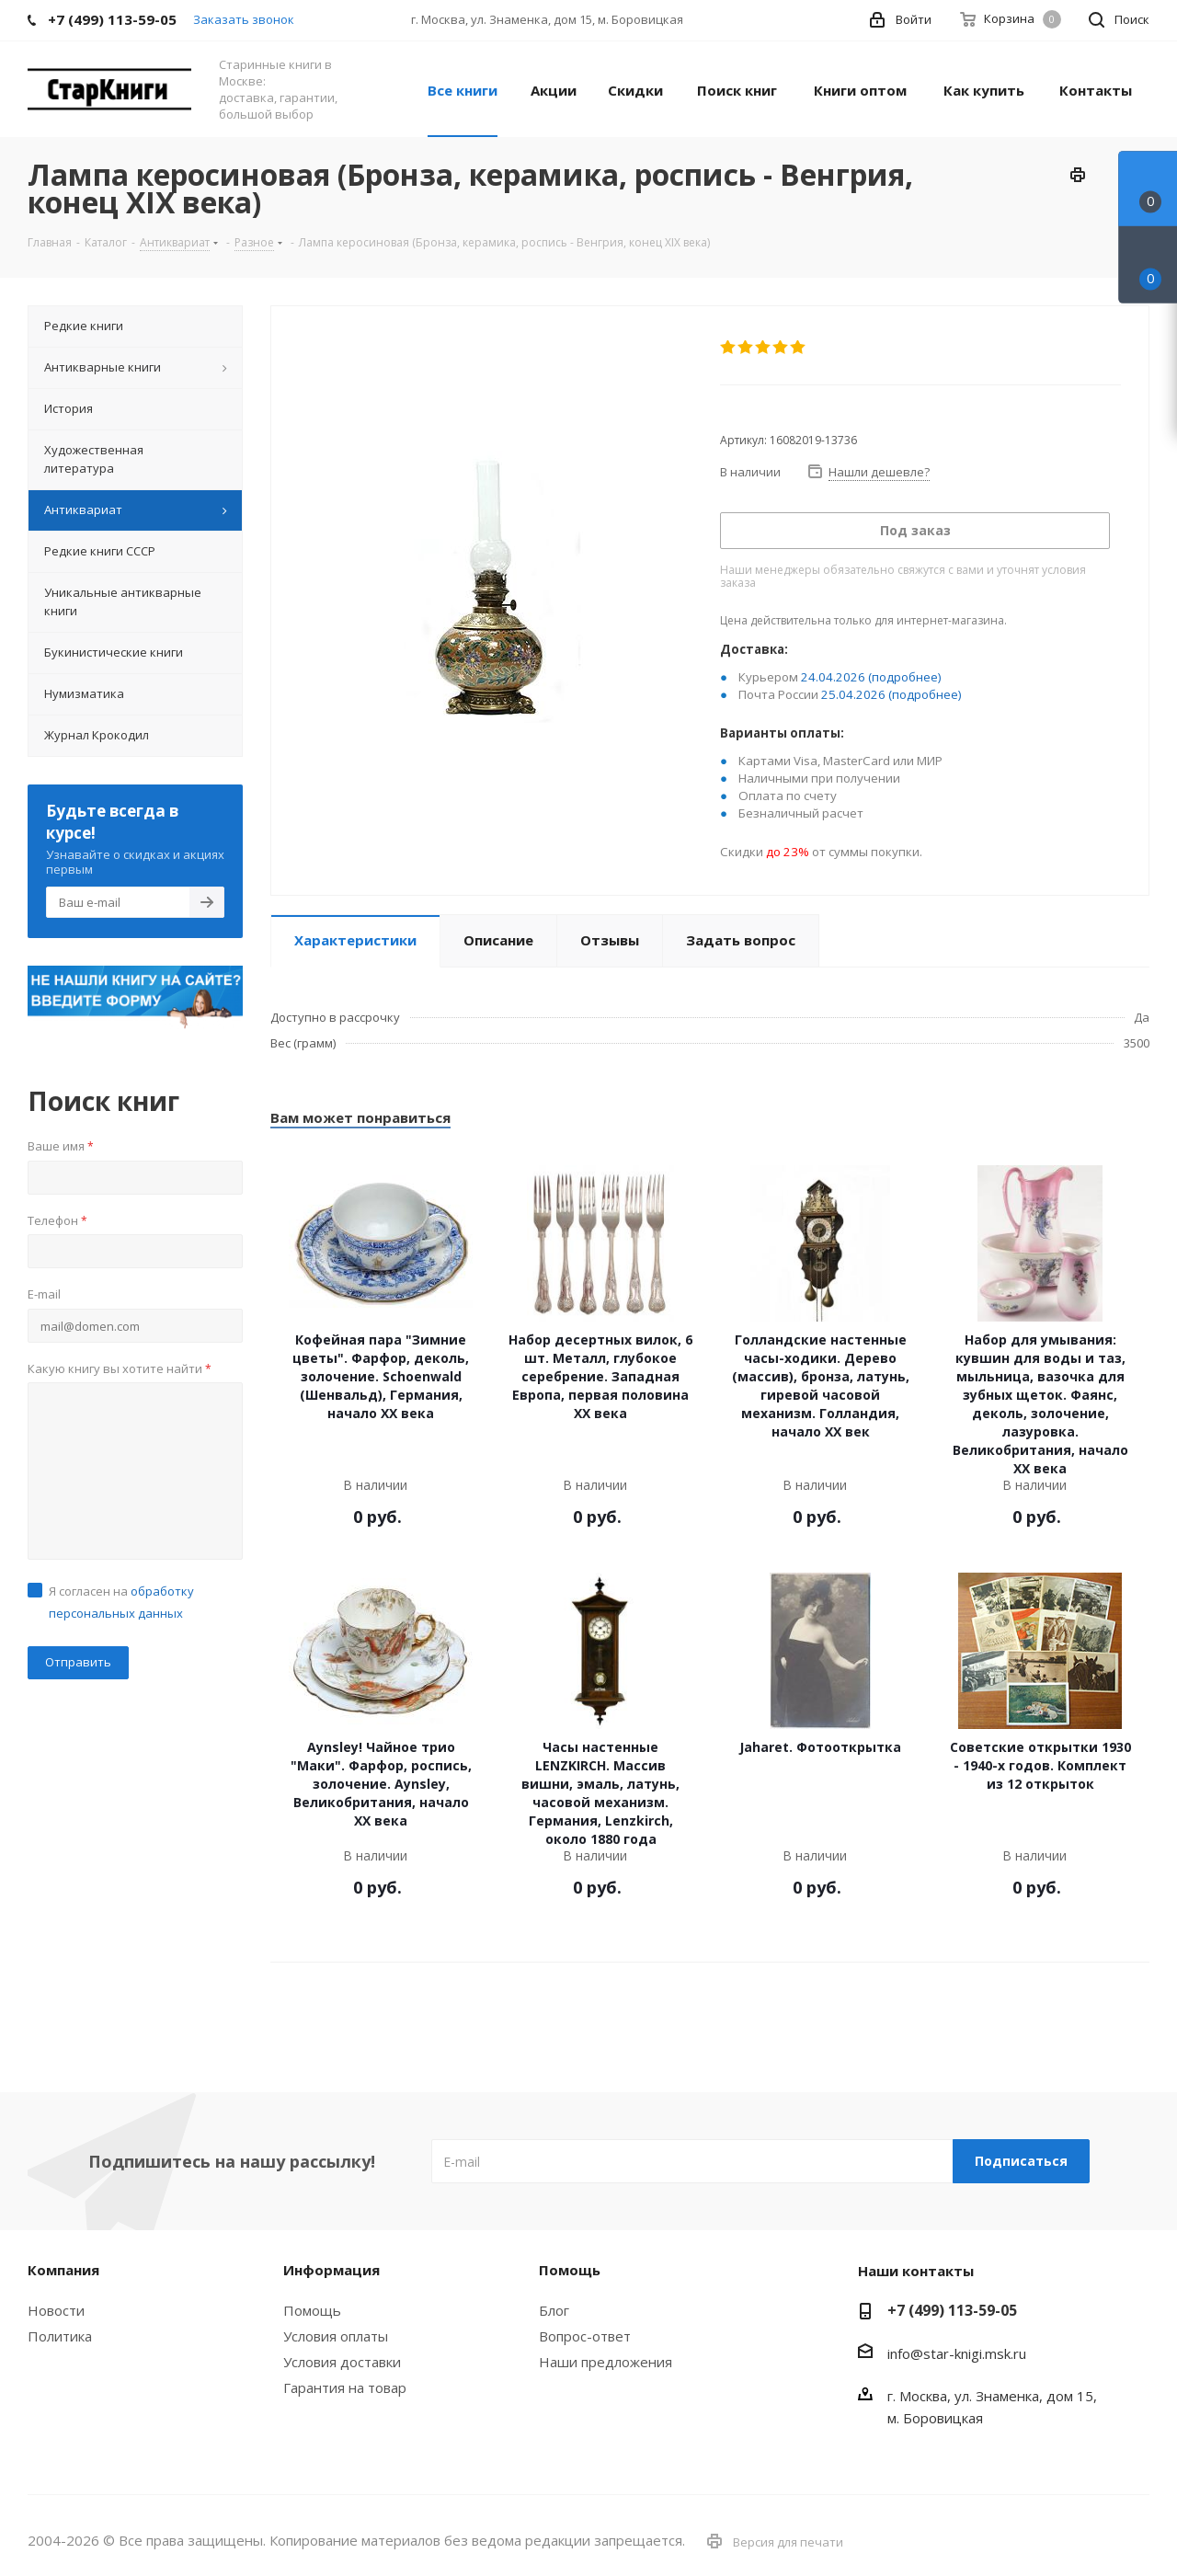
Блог (554, 2310)
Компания (63, 2270)
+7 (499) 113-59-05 (952, 2310)
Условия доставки (342, 2362)
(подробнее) (905, 677)
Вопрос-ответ (585, 2336)
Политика (60, 2336)
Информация (331, 2270)
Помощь (312, 2310)
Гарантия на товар (344, 2387)
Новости (56, 2310)
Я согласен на (121, 1602)
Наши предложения (605, 2362)
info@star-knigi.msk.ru (956, 2353)
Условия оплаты (335, 2336)
